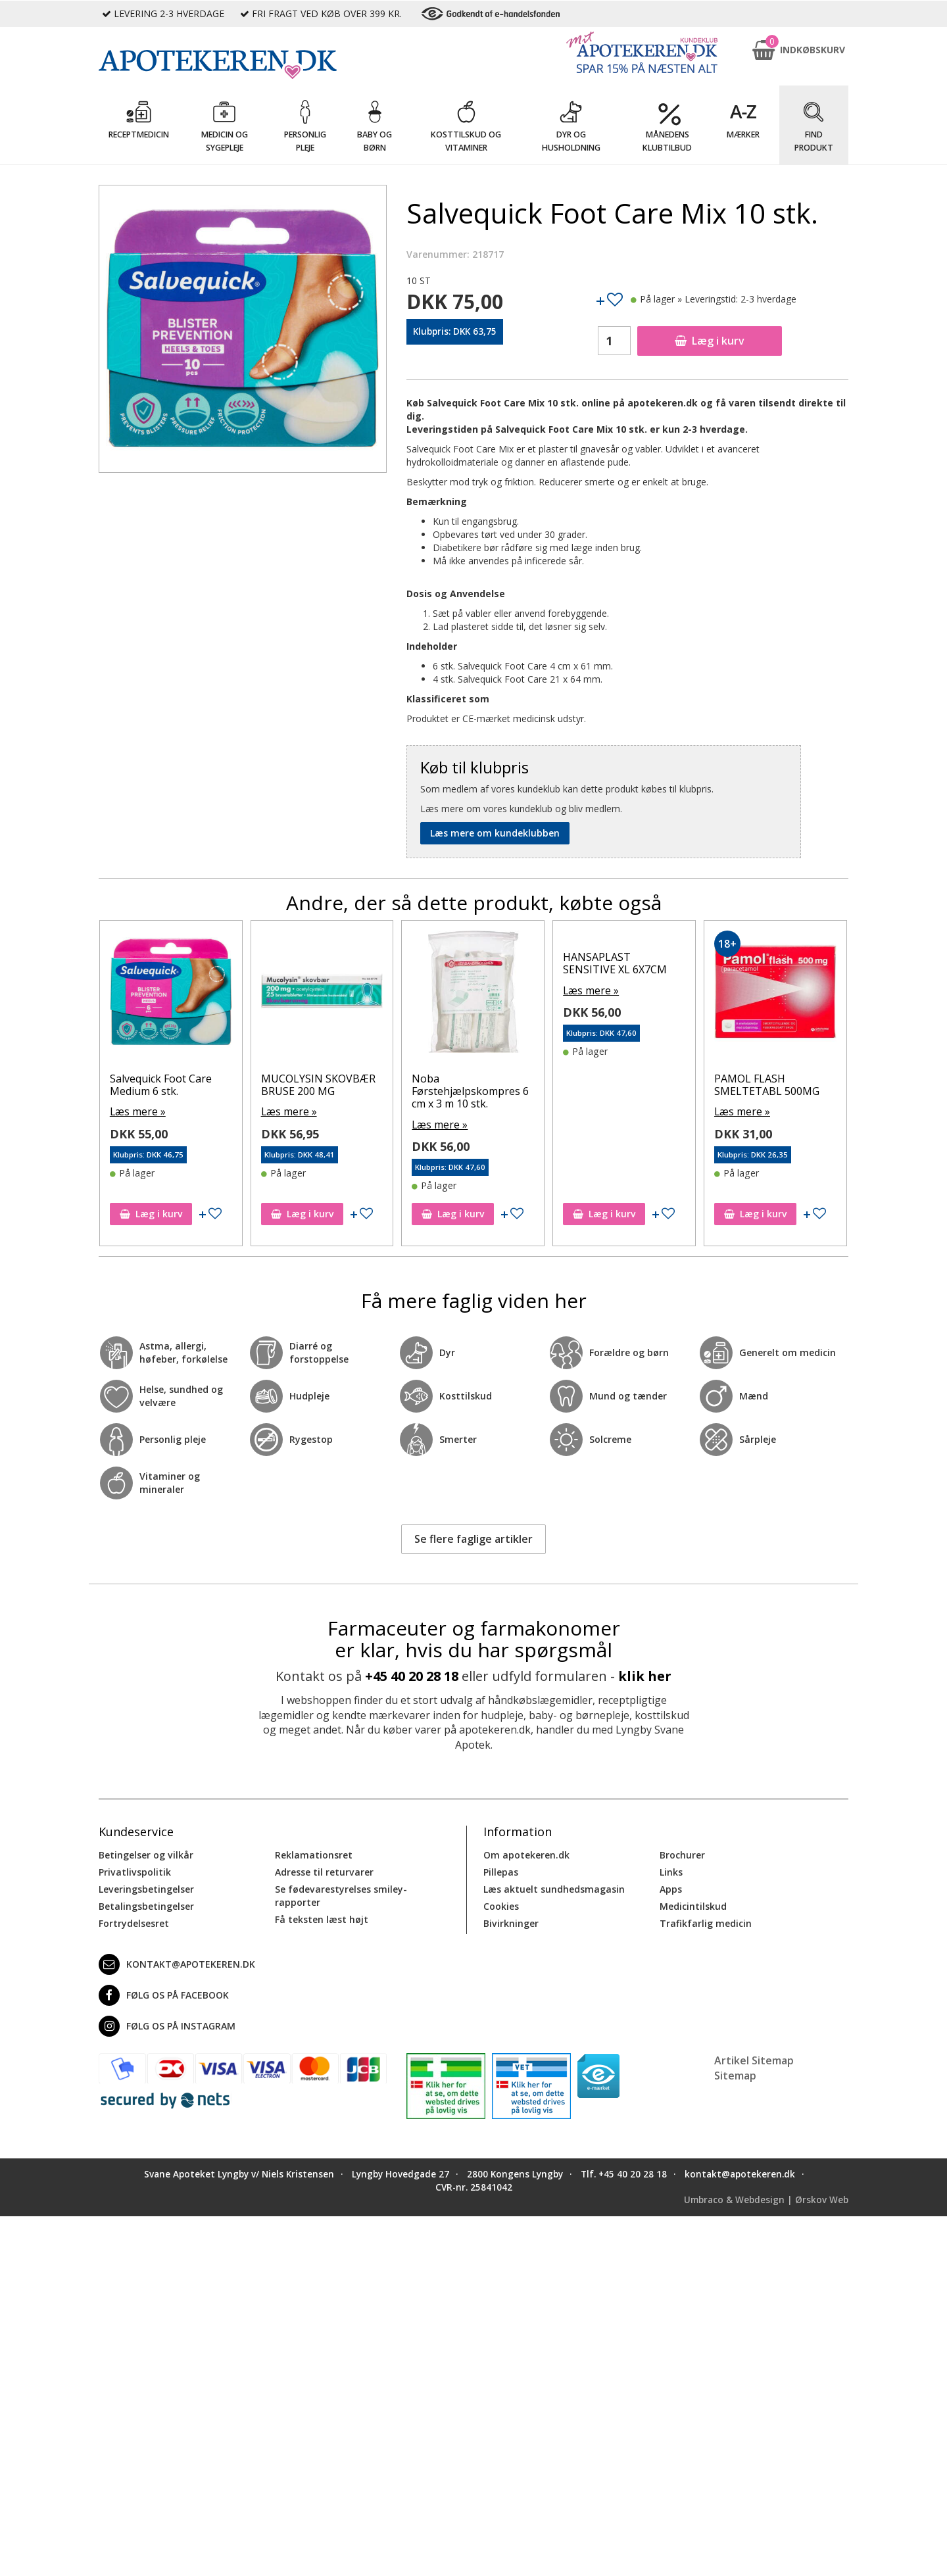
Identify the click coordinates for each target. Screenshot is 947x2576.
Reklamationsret (313, 1853)
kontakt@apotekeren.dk (177, 1962)
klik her (644, 1675)
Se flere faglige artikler (473, 1537)
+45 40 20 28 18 (411, 1675)
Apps (671, 1887)
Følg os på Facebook (164, 1993)
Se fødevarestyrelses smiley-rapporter (340, 1894)
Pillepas (500, 1870)
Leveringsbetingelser (146, 1887)
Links (671, 1870)
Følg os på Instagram (167, 2024)
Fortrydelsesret (134, 1921)
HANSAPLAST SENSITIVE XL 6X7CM (615, 963)
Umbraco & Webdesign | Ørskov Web (766, 2198)
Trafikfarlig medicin (706, 1921)
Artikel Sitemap (754, 2058)
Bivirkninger (510, 1921)
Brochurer (682, 1853)
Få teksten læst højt (321, 1917)
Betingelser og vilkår (146, 1853)
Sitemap (735, 2073)
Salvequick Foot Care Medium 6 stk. (161, 1084)
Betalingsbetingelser (146, 1904)
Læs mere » (135, 1110)
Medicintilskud (693, 1904)
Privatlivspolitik (134, 1870)
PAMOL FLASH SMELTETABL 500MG (766, 1084)
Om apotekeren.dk (526, 1853)
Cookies (501, 1904)
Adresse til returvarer (324, 1870)
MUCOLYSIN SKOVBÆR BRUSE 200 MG (318, 1084)
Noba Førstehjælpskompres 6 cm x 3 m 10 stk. (470, 1091)
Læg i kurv (709, 340)
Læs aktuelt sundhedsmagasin (554, 1887)
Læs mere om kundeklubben (495, 833)
